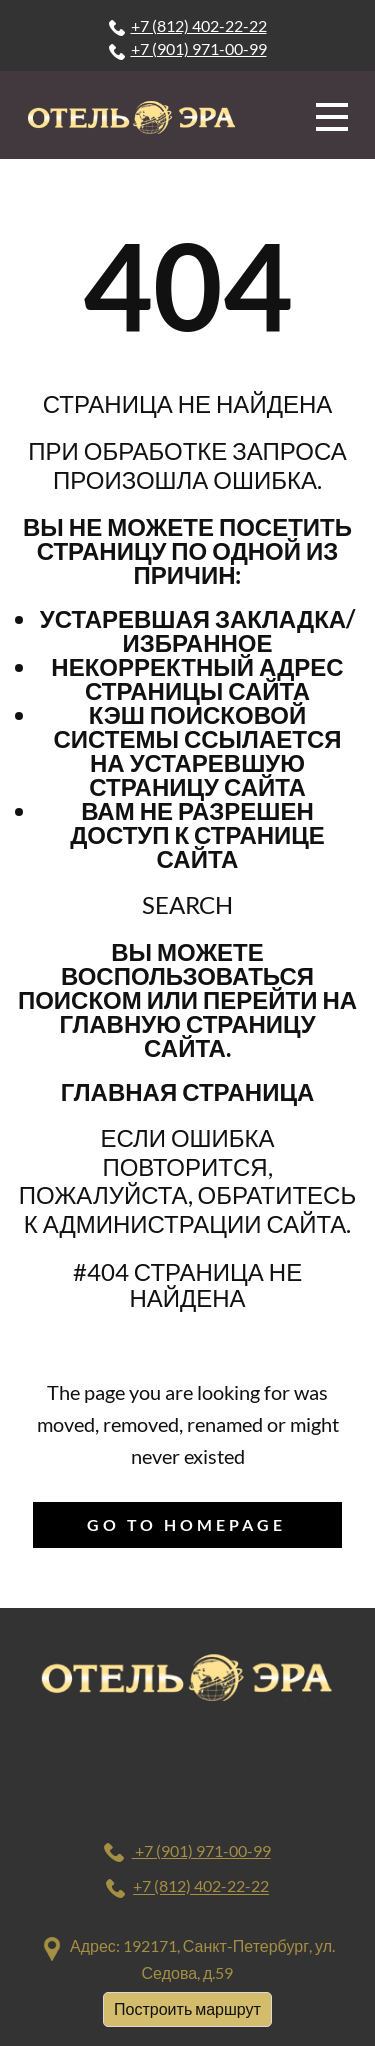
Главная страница (188, 1091)
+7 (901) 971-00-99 (188, 48)
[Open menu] (332, 117)
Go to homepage (186, 1524)
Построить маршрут (187, 2008)
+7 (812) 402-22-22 (188, 26)
